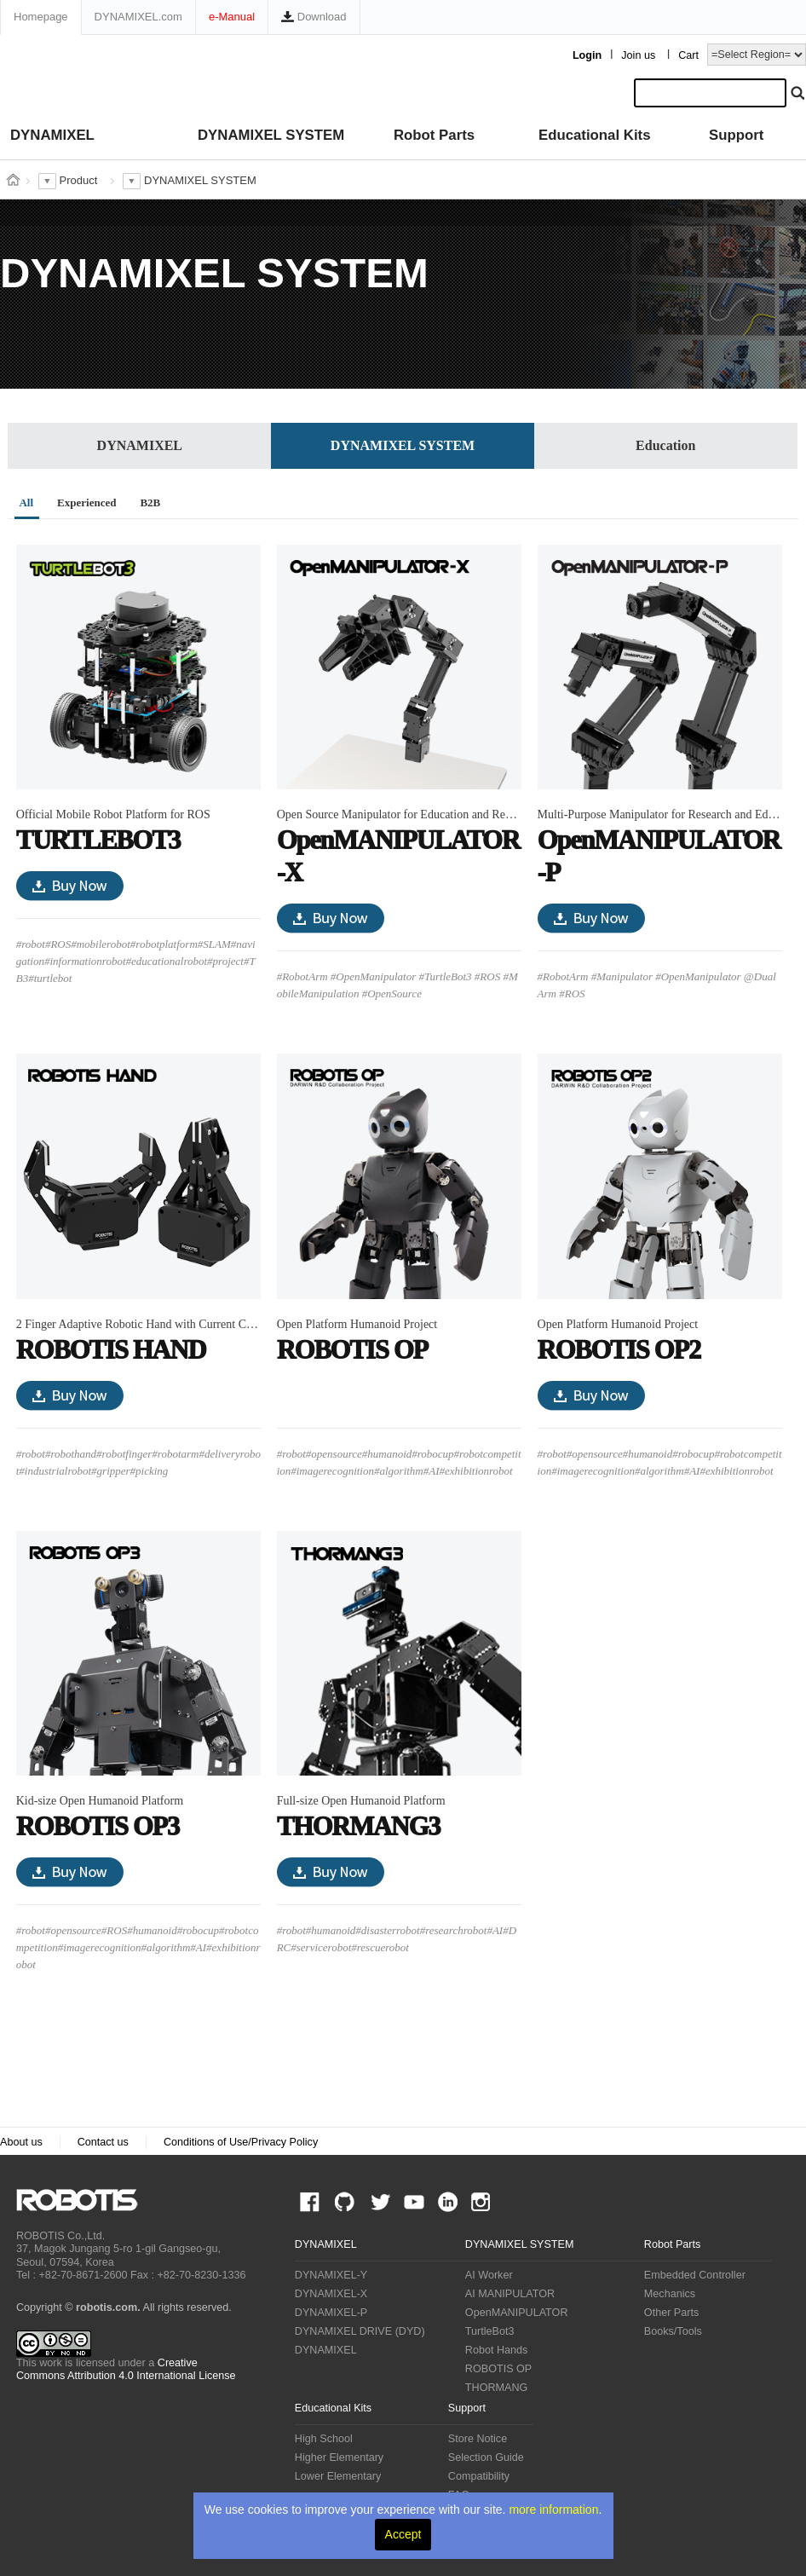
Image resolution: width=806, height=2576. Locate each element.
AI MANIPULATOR (510, 2294)
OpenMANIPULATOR (516, 2313)
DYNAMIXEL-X (331, 2294)
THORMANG (496, 2388)
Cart (688, 55)
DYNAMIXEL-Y (331, 2275)
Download (313, 16)
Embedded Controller (695, 2275)
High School (324, 2439)
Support (736, 135)
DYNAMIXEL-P (331, 2313)
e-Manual (232, 16)
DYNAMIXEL (52, 135)
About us (21, 2142)
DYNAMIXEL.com (138, 16)
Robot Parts (434, 135)
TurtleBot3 (490, 2331)
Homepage (41, 16)
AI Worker (489, 2275)
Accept (403, 2534)
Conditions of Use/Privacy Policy (241, 2142)
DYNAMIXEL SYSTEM (271, 135)
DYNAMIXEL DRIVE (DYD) (360, 2331)
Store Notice (477, 2439)
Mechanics (669, 2294)
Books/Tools (673, 2331)
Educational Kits (594, 135)
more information (553, 2509)
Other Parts (671, 2313)
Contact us (103, 2142)
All (26, 502)
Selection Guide (486, 2457)
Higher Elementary (339, 2457)
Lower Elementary (338, 2476)
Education (665, 445)
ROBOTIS (84, 2200)
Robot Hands (496, 2350)
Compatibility (479, 2476)
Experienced (86, 502)
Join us (638, 55)
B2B (150, 502)
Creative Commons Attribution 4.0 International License (126, 2369)
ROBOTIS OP (498, 2369)
